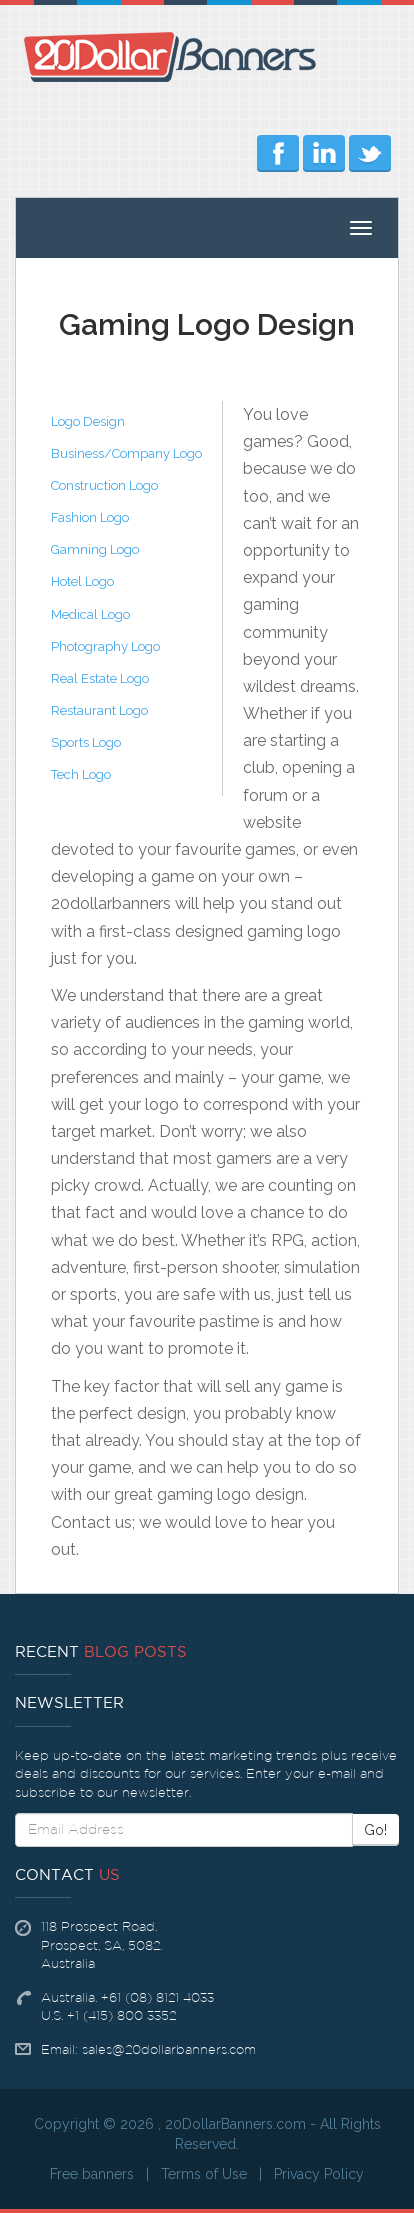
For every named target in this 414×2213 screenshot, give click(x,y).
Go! (375, 1830)
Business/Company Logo (126, 453)
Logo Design (88, 421)
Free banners (92, 2174)
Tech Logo (81, 774)
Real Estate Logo (100, 678)
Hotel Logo (82, 581)
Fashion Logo (90, 517)
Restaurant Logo (99, 710)
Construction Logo (104, 485)
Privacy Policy (319, 2174)
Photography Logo (105, 646)
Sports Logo (86, 742)
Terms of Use (204, 2174)
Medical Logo (90, 614)
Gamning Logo (95, 549)
